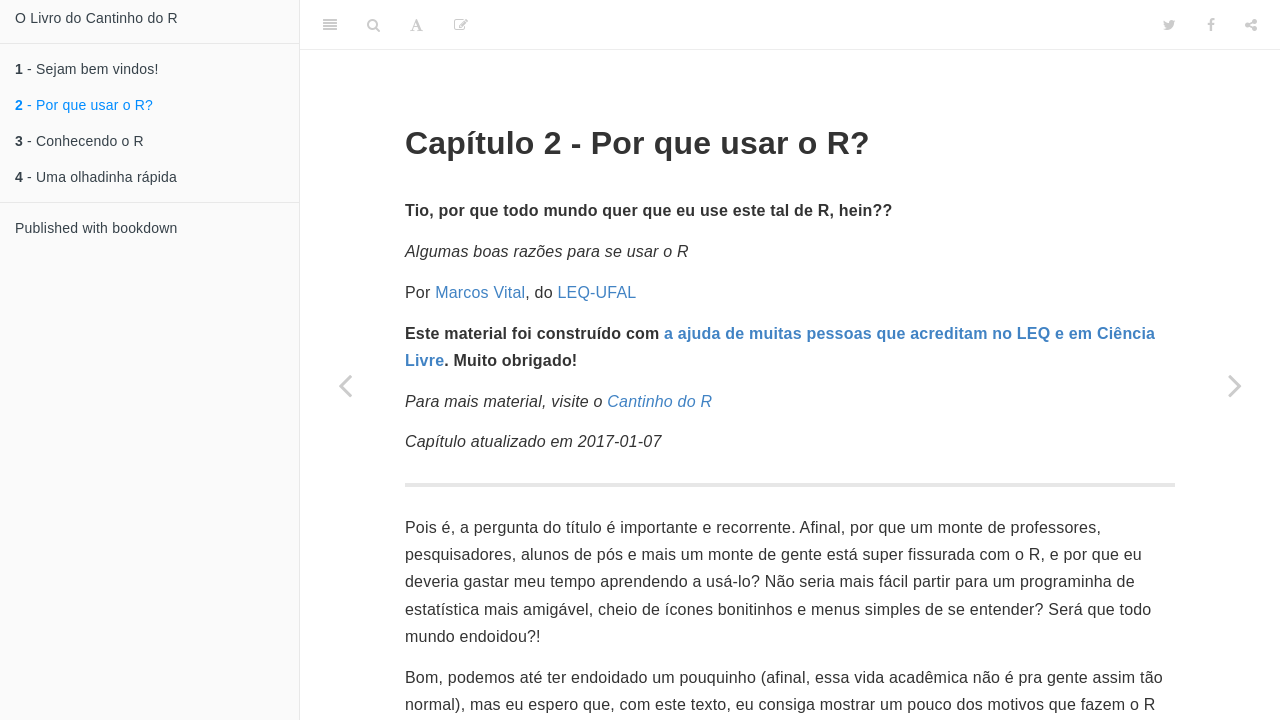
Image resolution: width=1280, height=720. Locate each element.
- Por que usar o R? (84, 105)
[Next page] (1235, 385)
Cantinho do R (659, 401)
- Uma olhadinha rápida (96, 177)
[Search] (373, 25)
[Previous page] (345, 385)
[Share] (1251, 25)
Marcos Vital (480, 292)
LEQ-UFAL (596, 292)
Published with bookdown (96, 228)
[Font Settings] (416, 25)
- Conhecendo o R (79, 141)
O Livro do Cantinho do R (96, 18)
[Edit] (461, 25)
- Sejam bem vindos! (87, 69)
